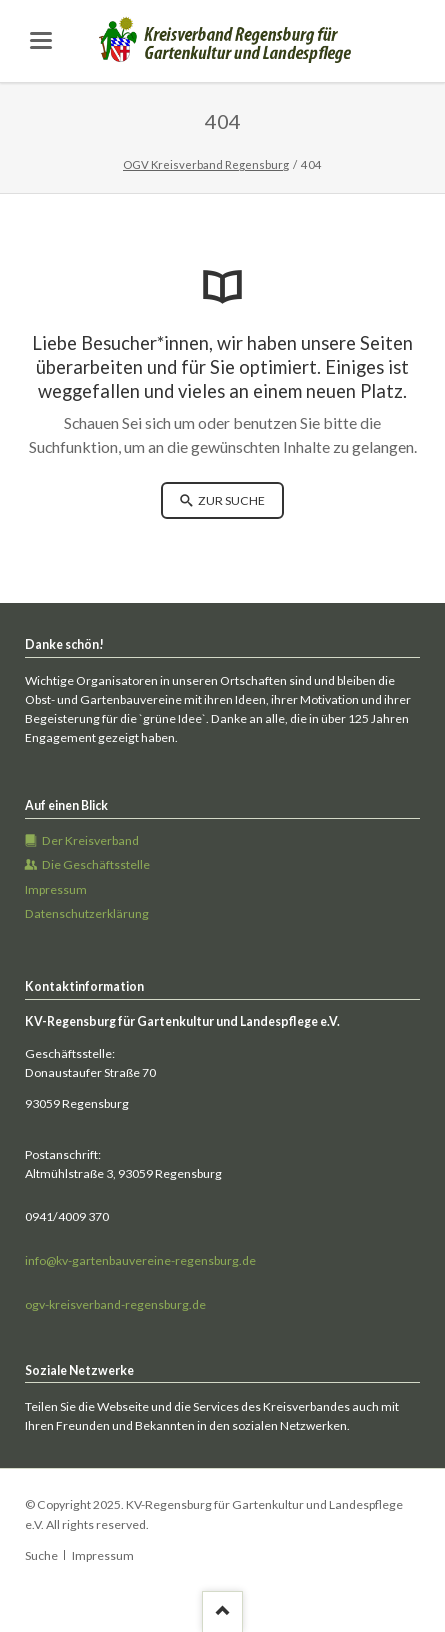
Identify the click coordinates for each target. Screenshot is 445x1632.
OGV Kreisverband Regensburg (206, 164)
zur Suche (230, 500)
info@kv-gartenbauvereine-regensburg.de (140, 1260)
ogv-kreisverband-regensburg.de (115, 1304)
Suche (41, 1555)
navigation (41, 40)
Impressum (103, 1555)
